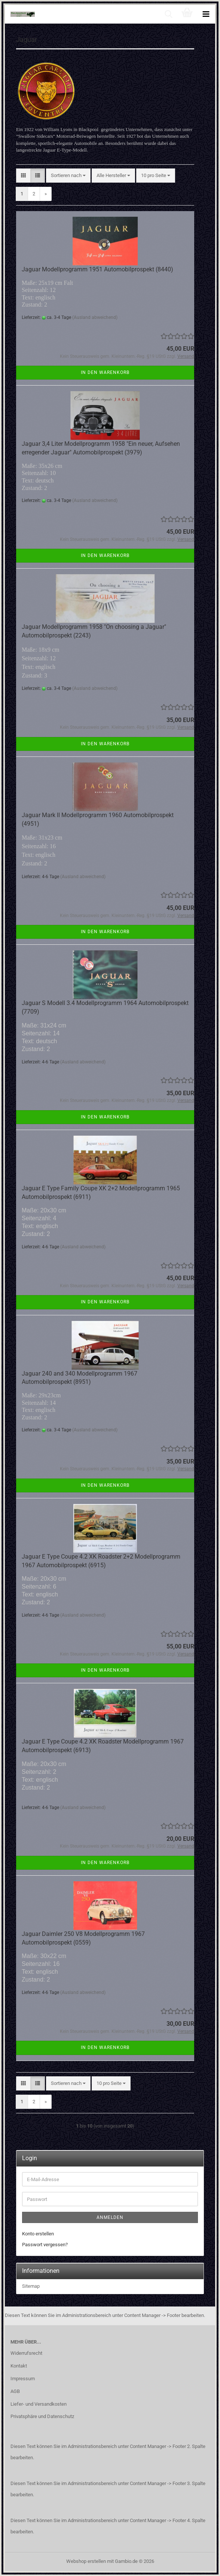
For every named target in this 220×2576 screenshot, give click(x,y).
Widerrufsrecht (26, 2353)
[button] (23, 175)
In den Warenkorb (105, 372)
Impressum (22, 2378)
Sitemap (31, 2286)
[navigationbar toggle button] (205, 14)
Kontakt (18, 2366)
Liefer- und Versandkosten (38, 2404)
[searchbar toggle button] (168, 14)
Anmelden (110, 2217)
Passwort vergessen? (45, 2244)
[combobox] (68, 175)
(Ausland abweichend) (94, 317)
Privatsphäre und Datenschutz (42, 2416)
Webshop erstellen (86, 2561)
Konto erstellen (38, 2234)
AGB (15, 2391)
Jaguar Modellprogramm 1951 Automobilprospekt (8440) (97, 269)
